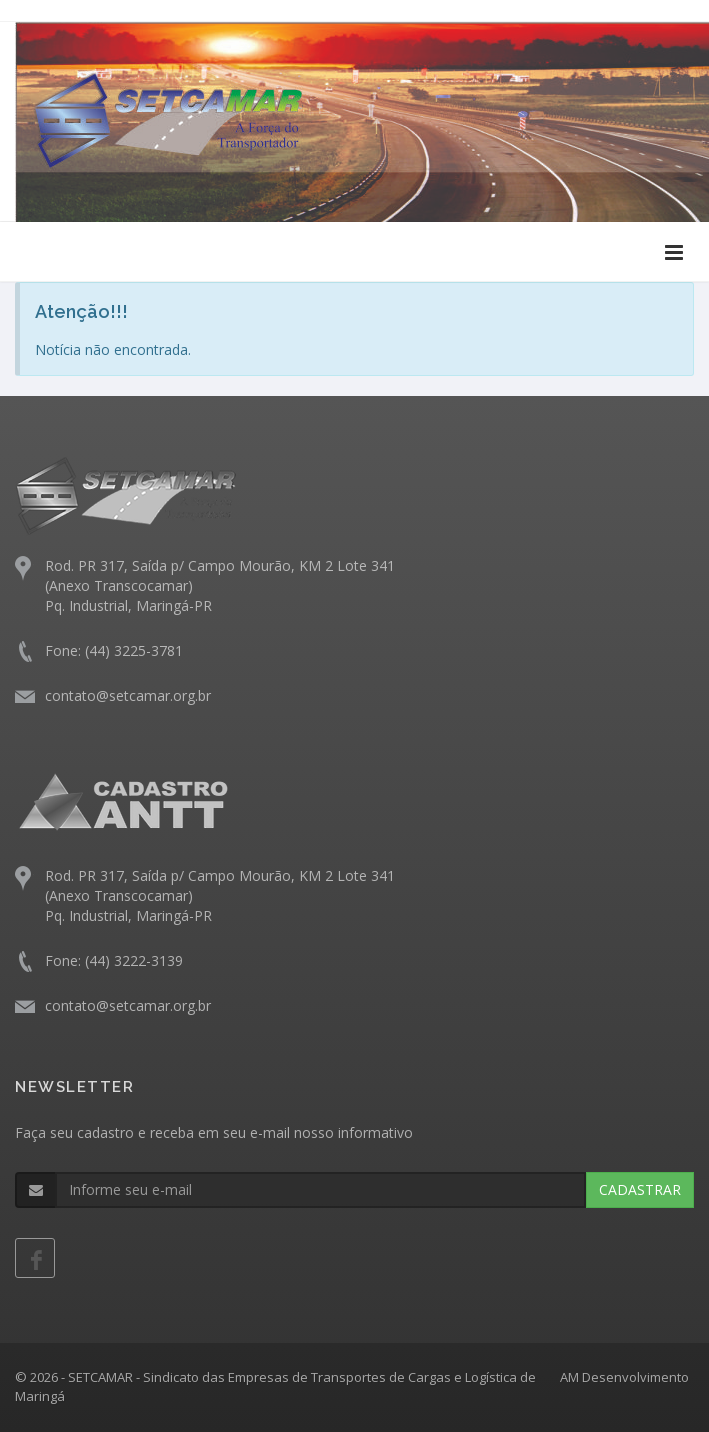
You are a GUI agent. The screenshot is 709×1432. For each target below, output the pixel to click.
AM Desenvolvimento (624, 1377)
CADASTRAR (640, 1189)
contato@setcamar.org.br (128, 695)
